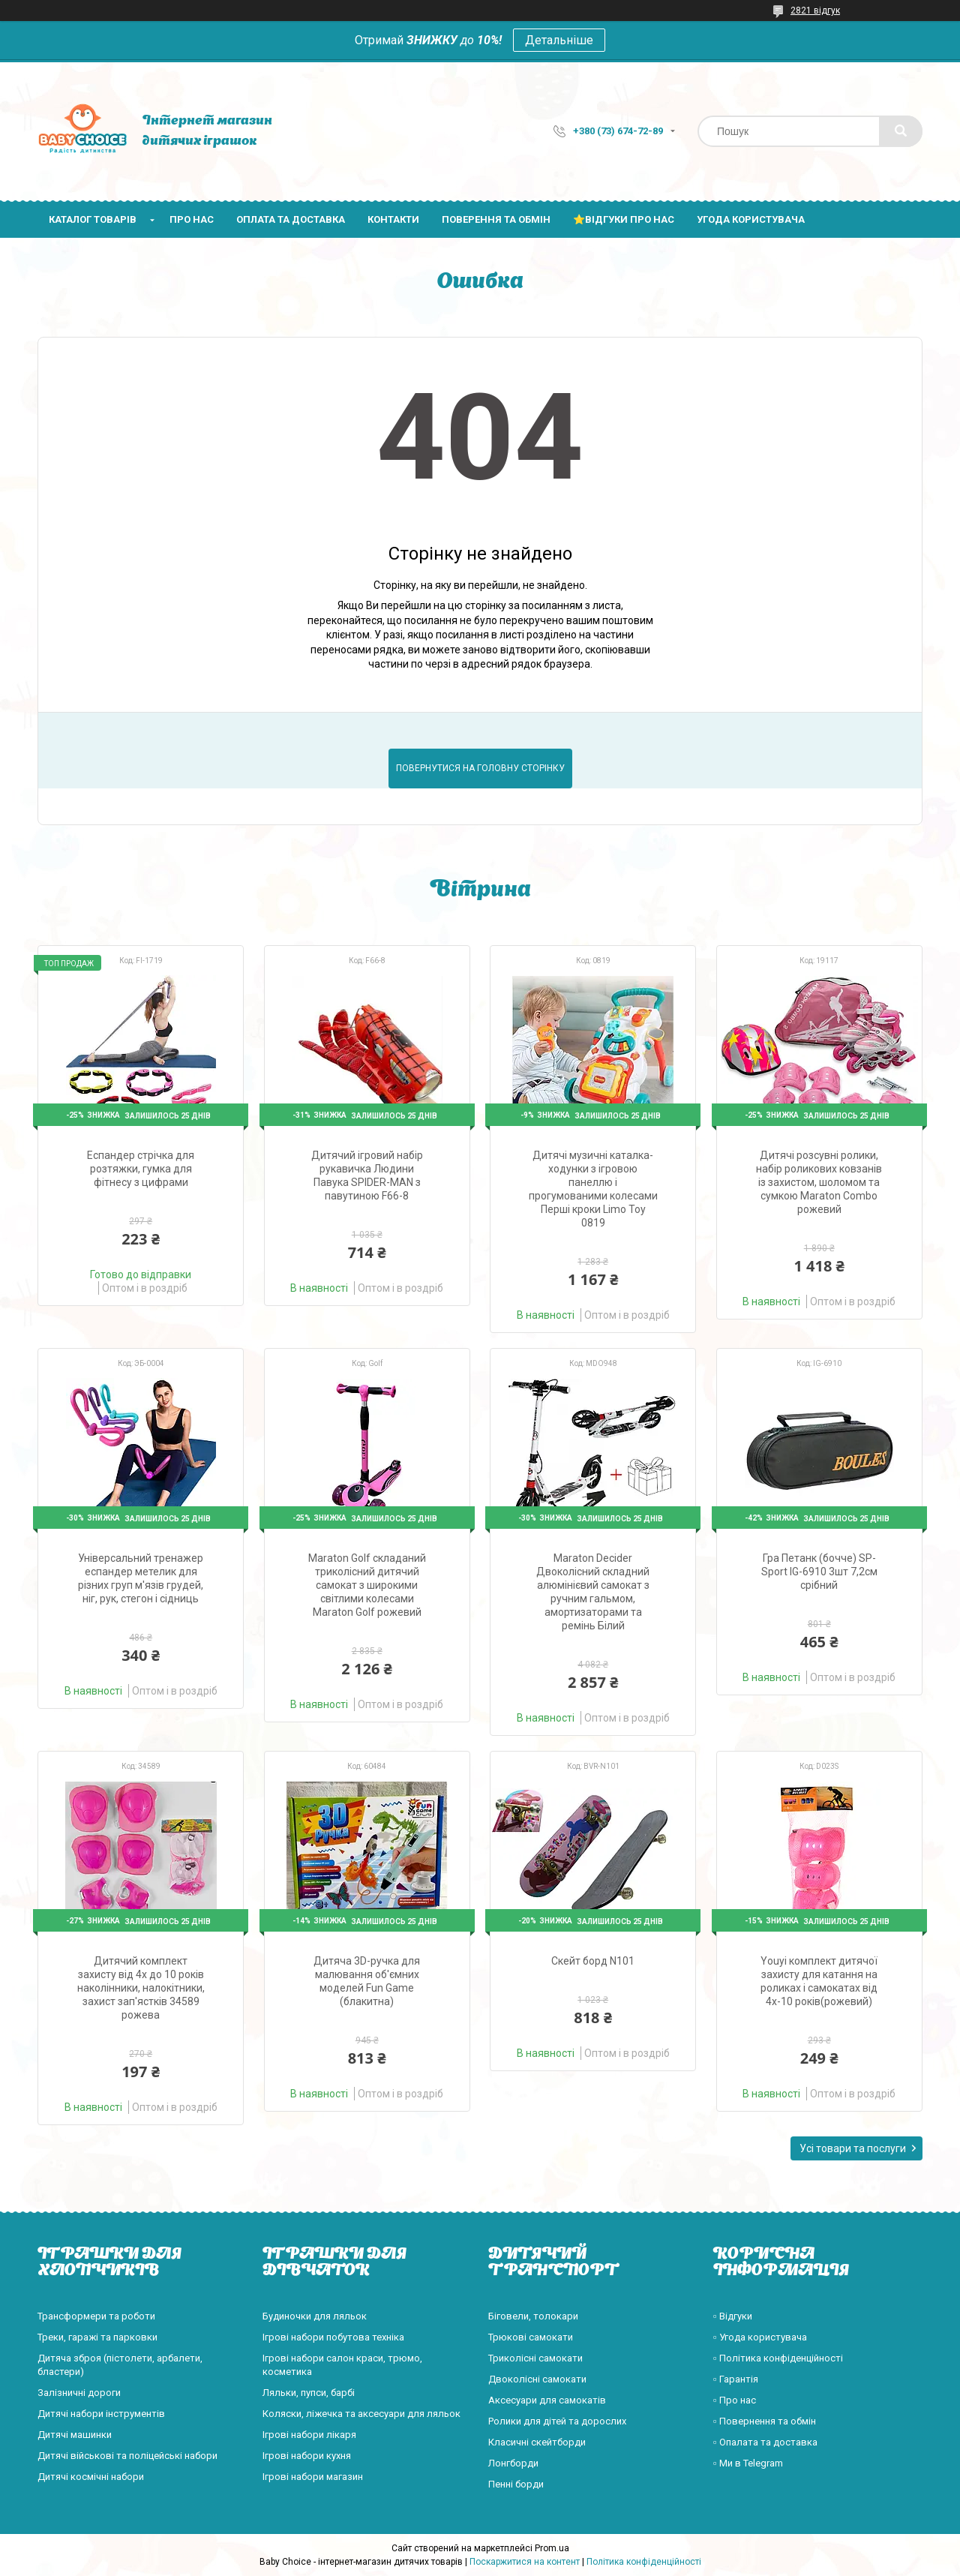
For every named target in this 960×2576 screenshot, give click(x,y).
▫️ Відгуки (732, 2316)
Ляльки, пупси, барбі (308, 2392)
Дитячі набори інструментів (101, 2413)
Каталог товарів (92, 219)
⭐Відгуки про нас (623, 219)
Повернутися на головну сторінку (480, 768)
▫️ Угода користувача (760, 2337)
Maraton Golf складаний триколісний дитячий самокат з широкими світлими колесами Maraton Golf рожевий (367, 1585)
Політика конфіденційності (643, 2561)
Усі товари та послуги (853, 2148)
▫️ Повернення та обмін (764, 2421)
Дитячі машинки (75, 2434)
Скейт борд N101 (592, 1961)
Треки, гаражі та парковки (98, 2337)
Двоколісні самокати (537, 2379)
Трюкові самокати (530, 2337)
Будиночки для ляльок (314, 2316)
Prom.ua (552, 2548)
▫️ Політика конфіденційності (778, 2358)
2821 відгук (815, 10)
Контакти (393, 219)
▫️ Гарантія (735, 2379)
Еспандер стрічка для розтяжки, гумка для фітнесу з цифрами (140, 1168)
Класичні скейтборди (537, 2442)
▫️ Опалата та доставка (765, 2442)
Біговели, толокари (533, 2316)
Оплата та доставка (290, 219)
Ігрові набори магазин (312, 2476)
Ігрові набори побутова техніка (333, 2337)
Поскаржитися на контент (525, 2561)
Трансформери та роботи (96, 2316)
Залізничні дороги (79, 2392)
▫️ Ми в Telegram (748, 2463)
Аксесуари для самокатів (547, 2400)
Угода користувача (751, 219)
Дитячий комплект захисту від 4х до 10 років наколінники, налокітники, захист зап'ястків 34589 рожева (141, 1988)
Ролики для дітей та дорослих (557, 2421)
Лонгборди (513, 2463)
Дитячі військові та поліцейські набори (128, 2455)
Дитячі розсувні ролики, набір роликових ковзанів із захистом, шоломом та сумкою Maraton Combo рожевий (819, 1182)
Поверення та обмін (496, 219)
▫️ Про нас (734, 2400)
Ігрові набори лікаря (309, 2434)
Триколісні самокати (535, 2358)
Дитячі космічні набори (91, 2476)
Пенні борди (516, 2484)
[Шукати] (900, 131)
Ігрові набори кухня (306, 2455)
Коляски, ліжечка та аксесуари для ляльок (361, 2413)
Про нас (192, 219)
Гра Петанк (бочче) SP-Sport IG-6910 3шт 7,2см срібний (819, 1571)
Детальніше (559, 40)
